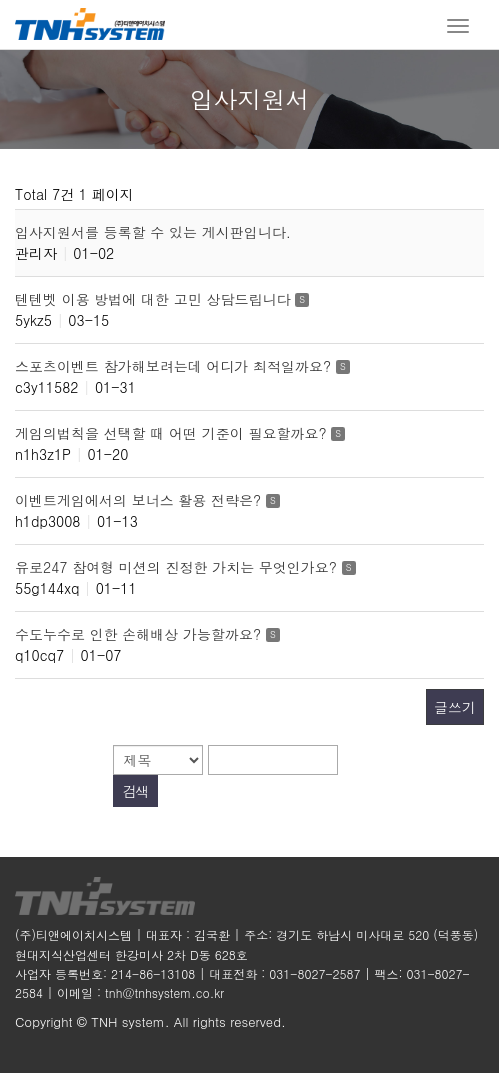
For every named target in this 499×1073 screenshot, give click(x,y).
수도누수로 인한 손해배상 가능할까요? (140, 634)
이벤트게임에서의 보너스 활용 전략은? (140, 500)
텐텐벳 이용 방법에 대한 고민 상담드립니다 (155, 299)
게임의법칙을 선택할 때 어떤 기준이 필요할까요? (173, 433)
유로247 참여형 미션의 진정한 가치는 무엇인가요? (178, 567)
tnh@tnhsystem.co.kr (164, 992)
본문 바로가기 (0, 0)
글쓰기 (455, 707)
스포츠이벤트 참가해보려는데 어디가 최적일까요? (175, 366)
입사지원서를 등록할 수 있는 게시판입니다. (153, 232)
